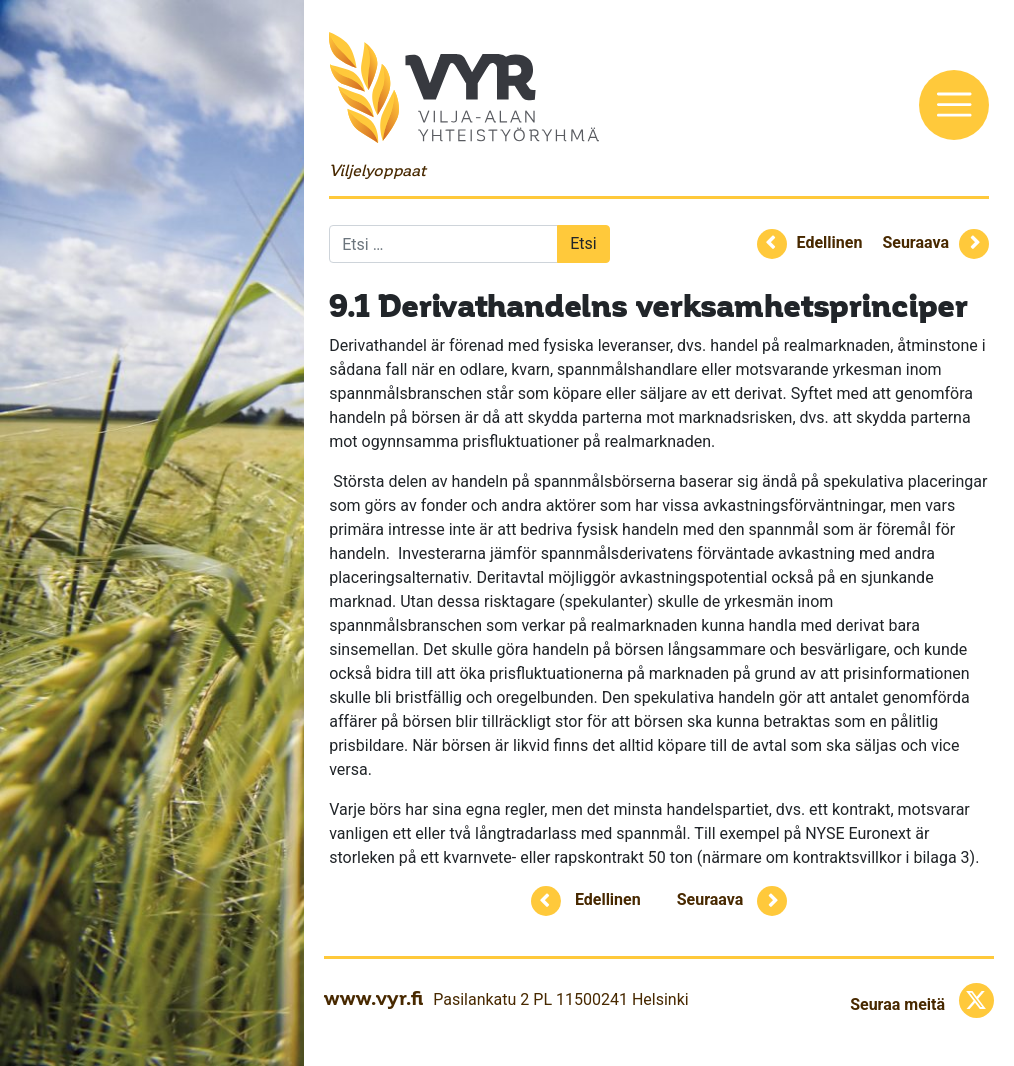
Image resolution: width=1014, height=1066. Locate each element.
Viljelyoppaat (377, 170)
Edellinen (830, 242)
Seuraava (915, 242)
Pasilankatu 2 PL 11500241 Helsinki (560, 999)
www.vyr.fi (373, 998)
